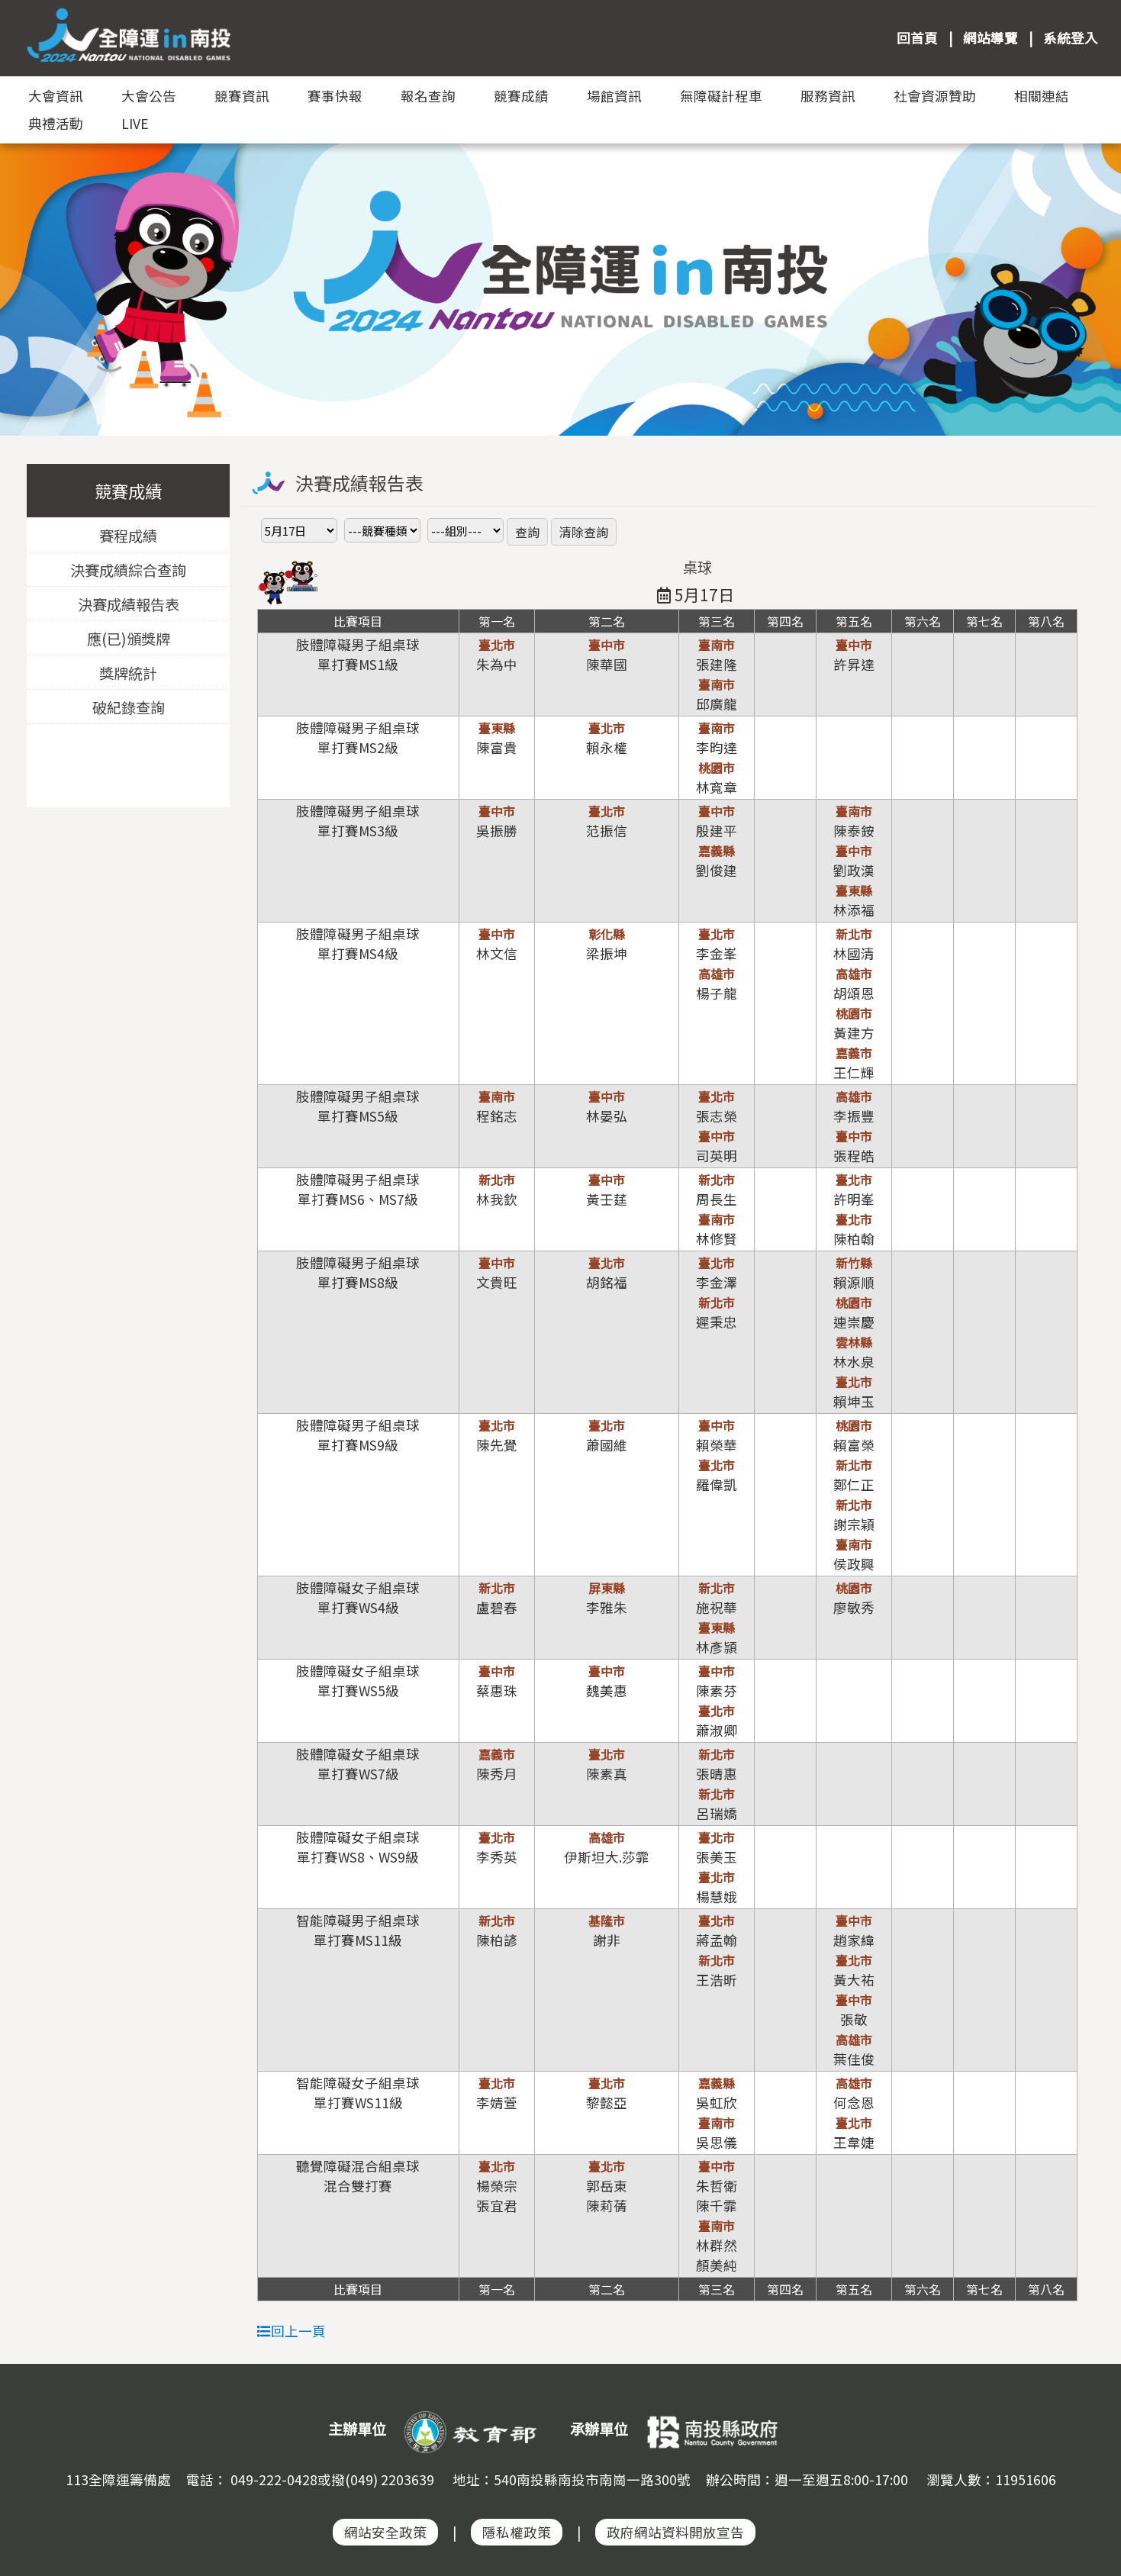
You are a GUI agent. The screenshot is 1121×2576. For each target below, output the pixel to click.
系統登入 (1070, 37)
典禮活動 (55, 123)
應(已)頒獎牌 (127, 638)
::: (264, 37)
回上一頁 (291, 2330)
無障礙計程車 (721, 95)
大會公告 (148, 95)
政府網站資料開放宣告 (675, 2532)
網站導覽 (990, 37)
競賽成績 (521, 95)
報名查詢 (428, 95)
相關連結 (1041, 95)
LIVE (135, 123)
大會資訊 (55, 95)
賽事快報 (335, 95)
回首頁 (917, 37)
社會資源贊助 (935, 95)
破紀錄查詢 (128, 707)
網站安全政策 (385, 2532)
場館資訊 (614, 95)
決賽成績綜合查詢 (128, 570)
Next (1094, 266)
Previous (26, 266)
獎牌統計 (128, 673)
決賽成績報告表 (128, 604)
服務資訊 (827, 95)
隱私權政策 (516, 2532)
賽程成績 (128, 535)
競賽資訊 (241, 95)
